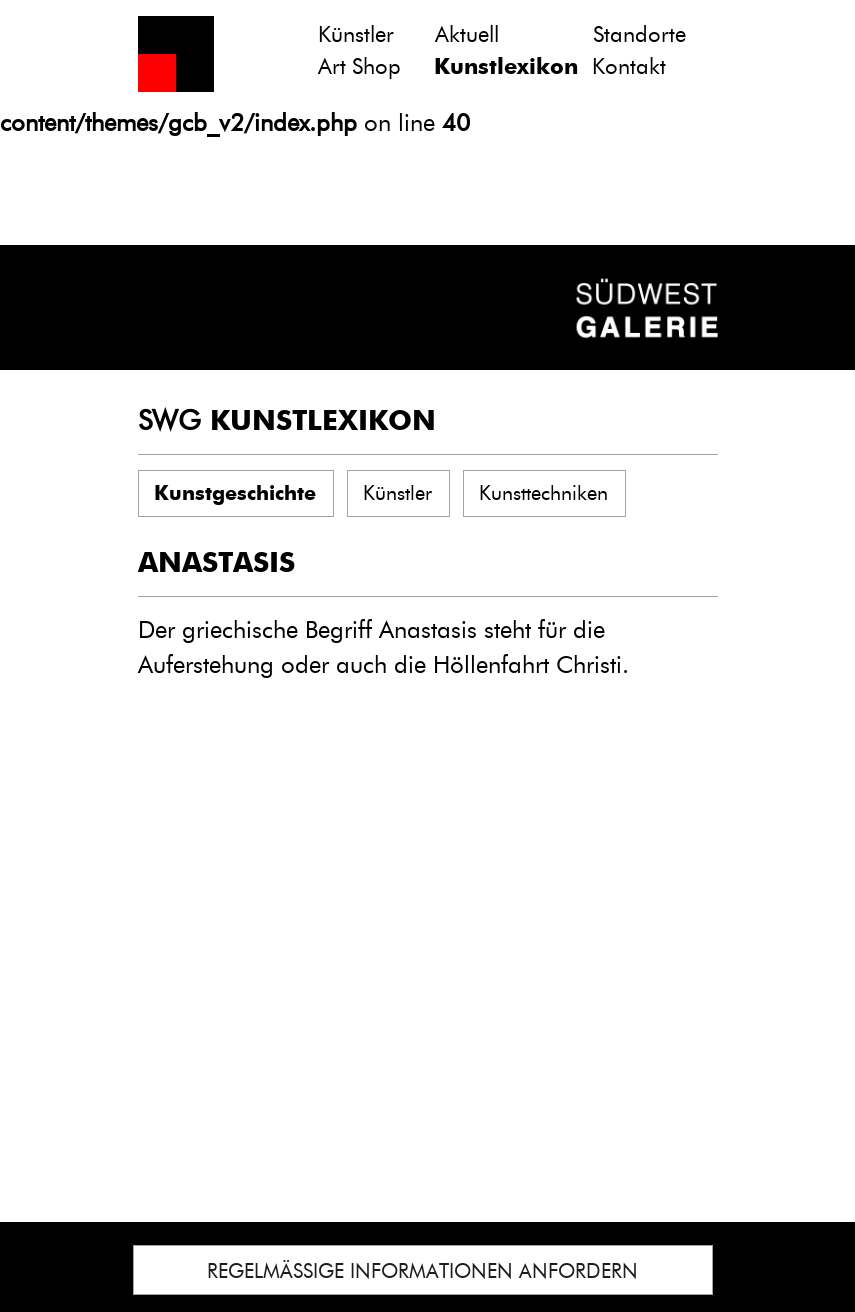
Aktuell (467, 34)
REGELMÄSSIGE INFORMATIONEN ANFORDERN (422, 1271)
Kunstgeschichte (235, 493)
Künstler (356, 34)
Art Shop (359, 66)
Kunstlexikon (506, 66)
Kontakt (629, 66)
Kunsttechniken (543, 493)
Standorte (639, 34)
